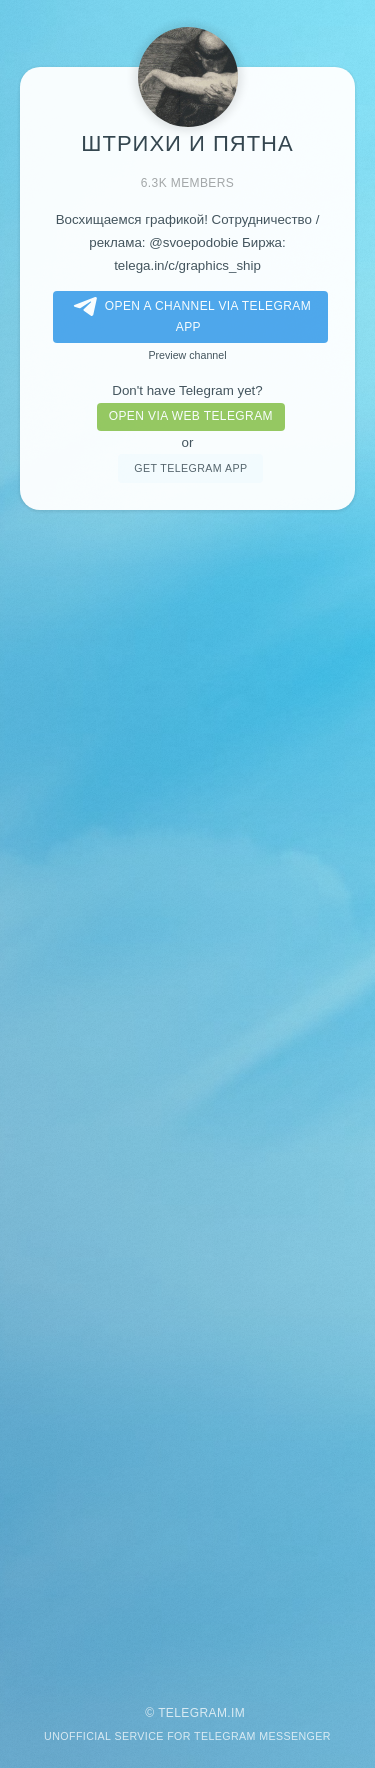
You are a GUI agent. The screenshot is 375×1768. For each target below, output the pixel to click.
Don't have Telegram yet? (187, 390)
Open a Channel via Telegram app (188, 315)
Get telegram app (190, 468)
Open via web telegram (191, 416)
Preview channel (187, 355)
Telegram (192, 1713)
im (238, 1713)
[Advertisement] (187, 1098)
